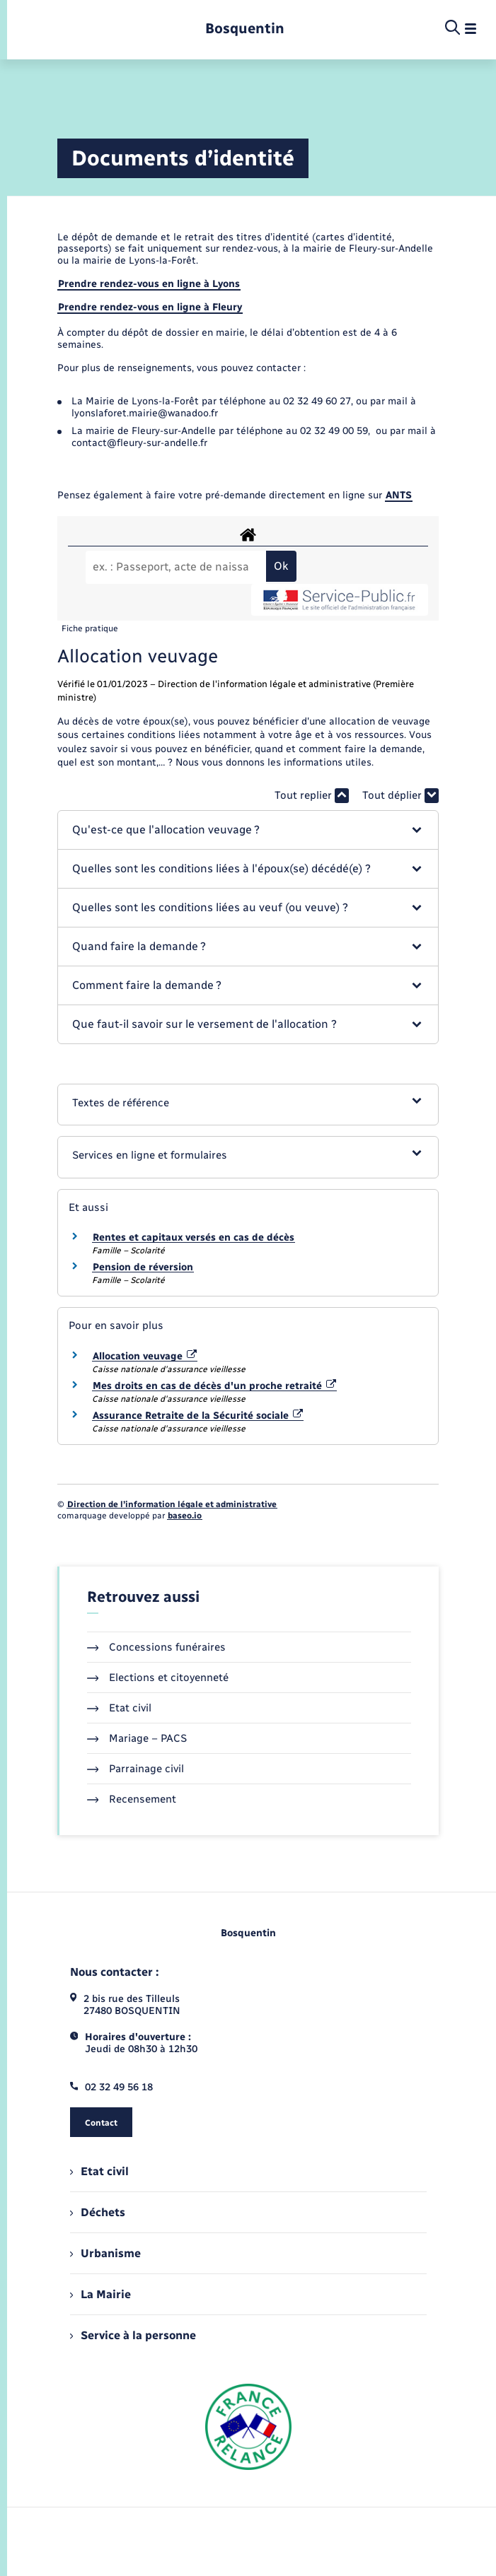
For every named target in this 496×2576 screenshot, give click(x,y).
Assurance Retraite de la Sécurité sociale (198, 1416)
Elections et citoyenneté (158, 1677)
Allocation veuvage (145, 1356)
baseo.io (185, 1516)
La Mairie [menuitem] (100, 2294)
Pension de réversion (143, 1267)
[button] (248, 830)
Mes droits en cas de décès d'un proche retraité (215, 1386)
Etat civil (119, 1708)
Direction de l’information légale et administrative (172, 1504)
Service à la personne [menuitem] (133, 2335)
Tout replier (312, 795)
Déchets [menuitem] (97, 2212)
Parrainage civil (136, 1768)
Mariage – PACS (137, 1738)
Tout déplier (400, 795)
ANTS (399, 495)
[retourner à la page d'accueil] (244, 28)
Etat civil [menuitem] (99, 2171)
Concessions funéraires (156, 1647)
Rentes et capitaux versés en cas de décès (193, 1237)
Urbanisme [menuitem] (105, 2253)
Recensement (132, 1799)
